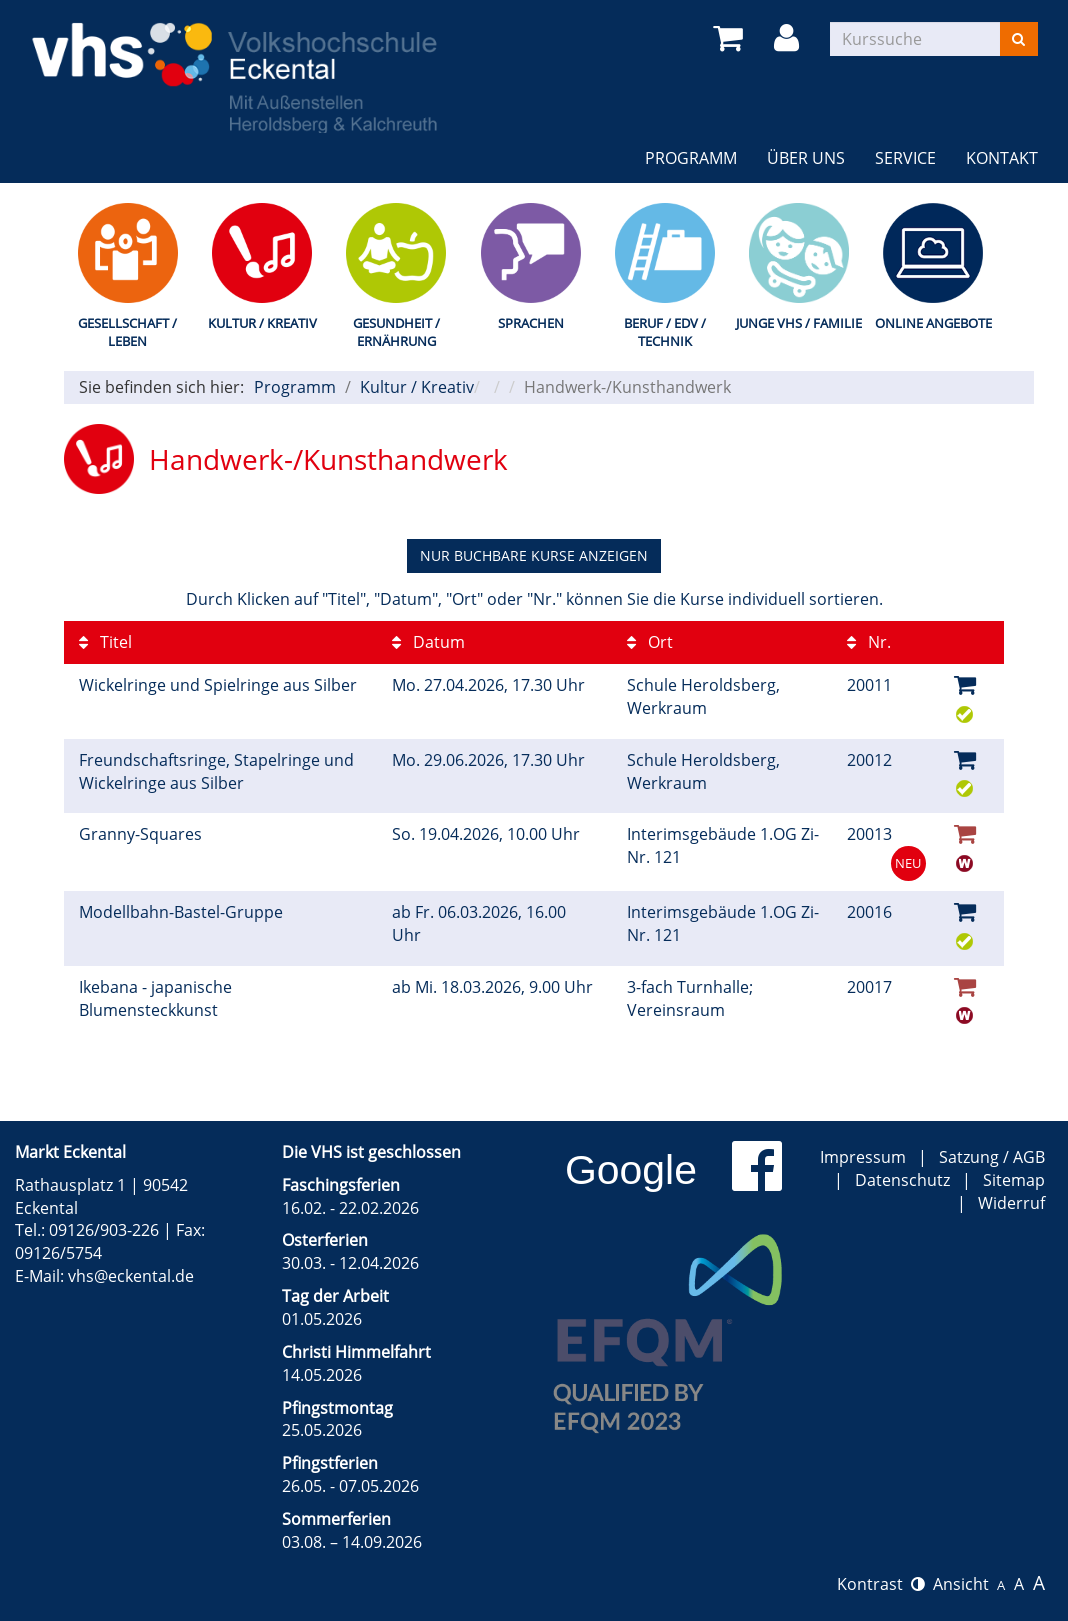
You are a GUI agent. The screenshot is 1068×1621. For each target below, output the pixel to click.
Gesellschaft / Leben (127, 332)
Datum (428, 642)
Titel (105, 642)
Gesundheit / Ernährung (396, 332)
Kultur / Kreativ (262, 323)
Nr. (869, 642)
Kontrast (881, 1584)
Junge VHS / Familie (799, 323)
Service (905, 158)
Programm (691, 158)
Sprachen (531, 323)
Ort (650, 642)
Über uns (806, 158)
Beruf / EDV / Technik (665, 332)
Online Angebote (933, 323)
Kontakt (1002, 158)
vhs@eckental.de (131, 1276)
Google (631, 1170)
